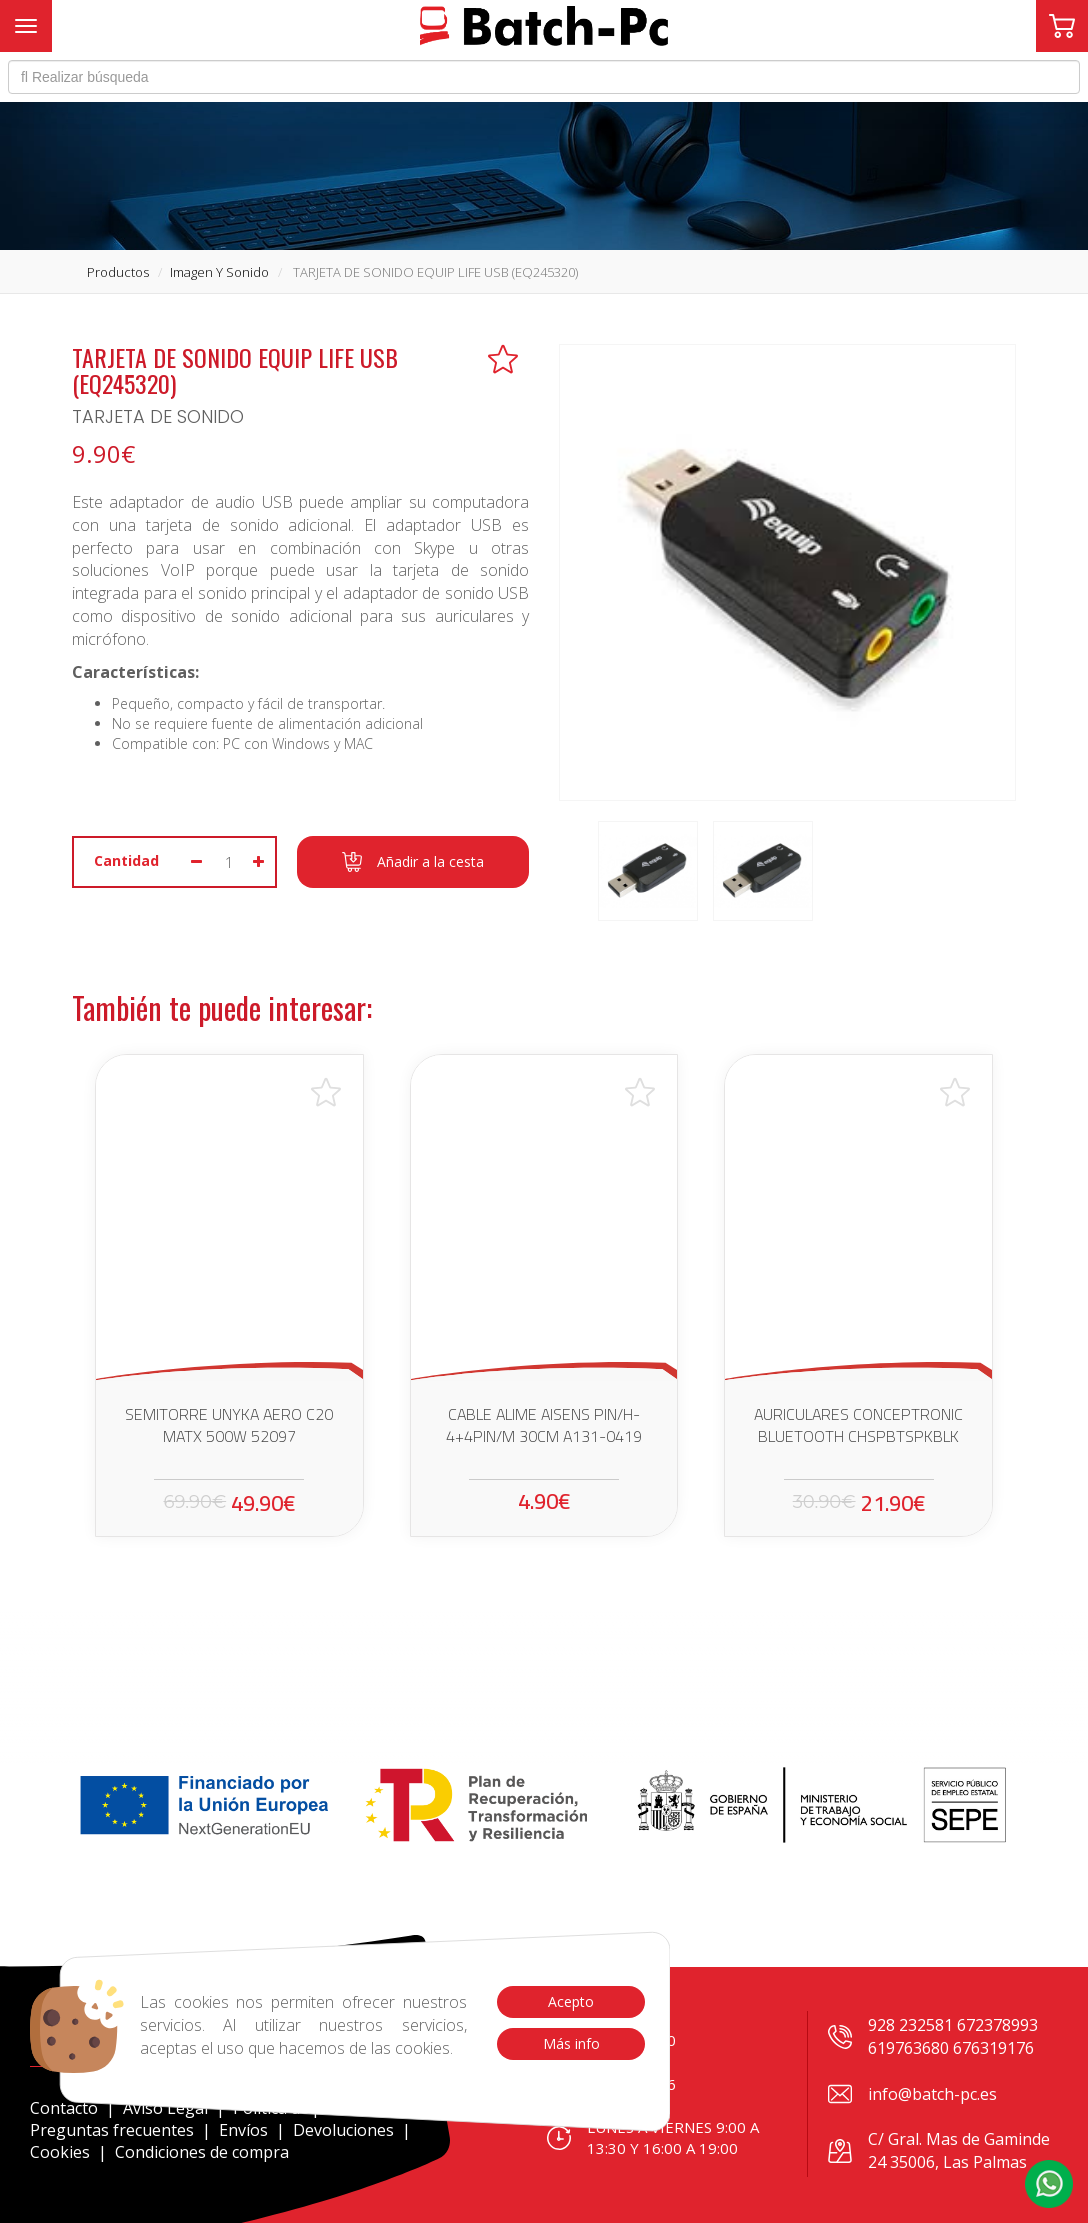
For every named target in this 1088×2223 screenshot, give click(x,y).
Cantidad (126, 860)
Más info (570, 2043)
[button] (1049, 2184)
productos (118, 272)
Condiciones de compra (202, 2152)
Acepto (571, 2001)
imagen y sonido (219, 272)
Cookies (60, 2152)
